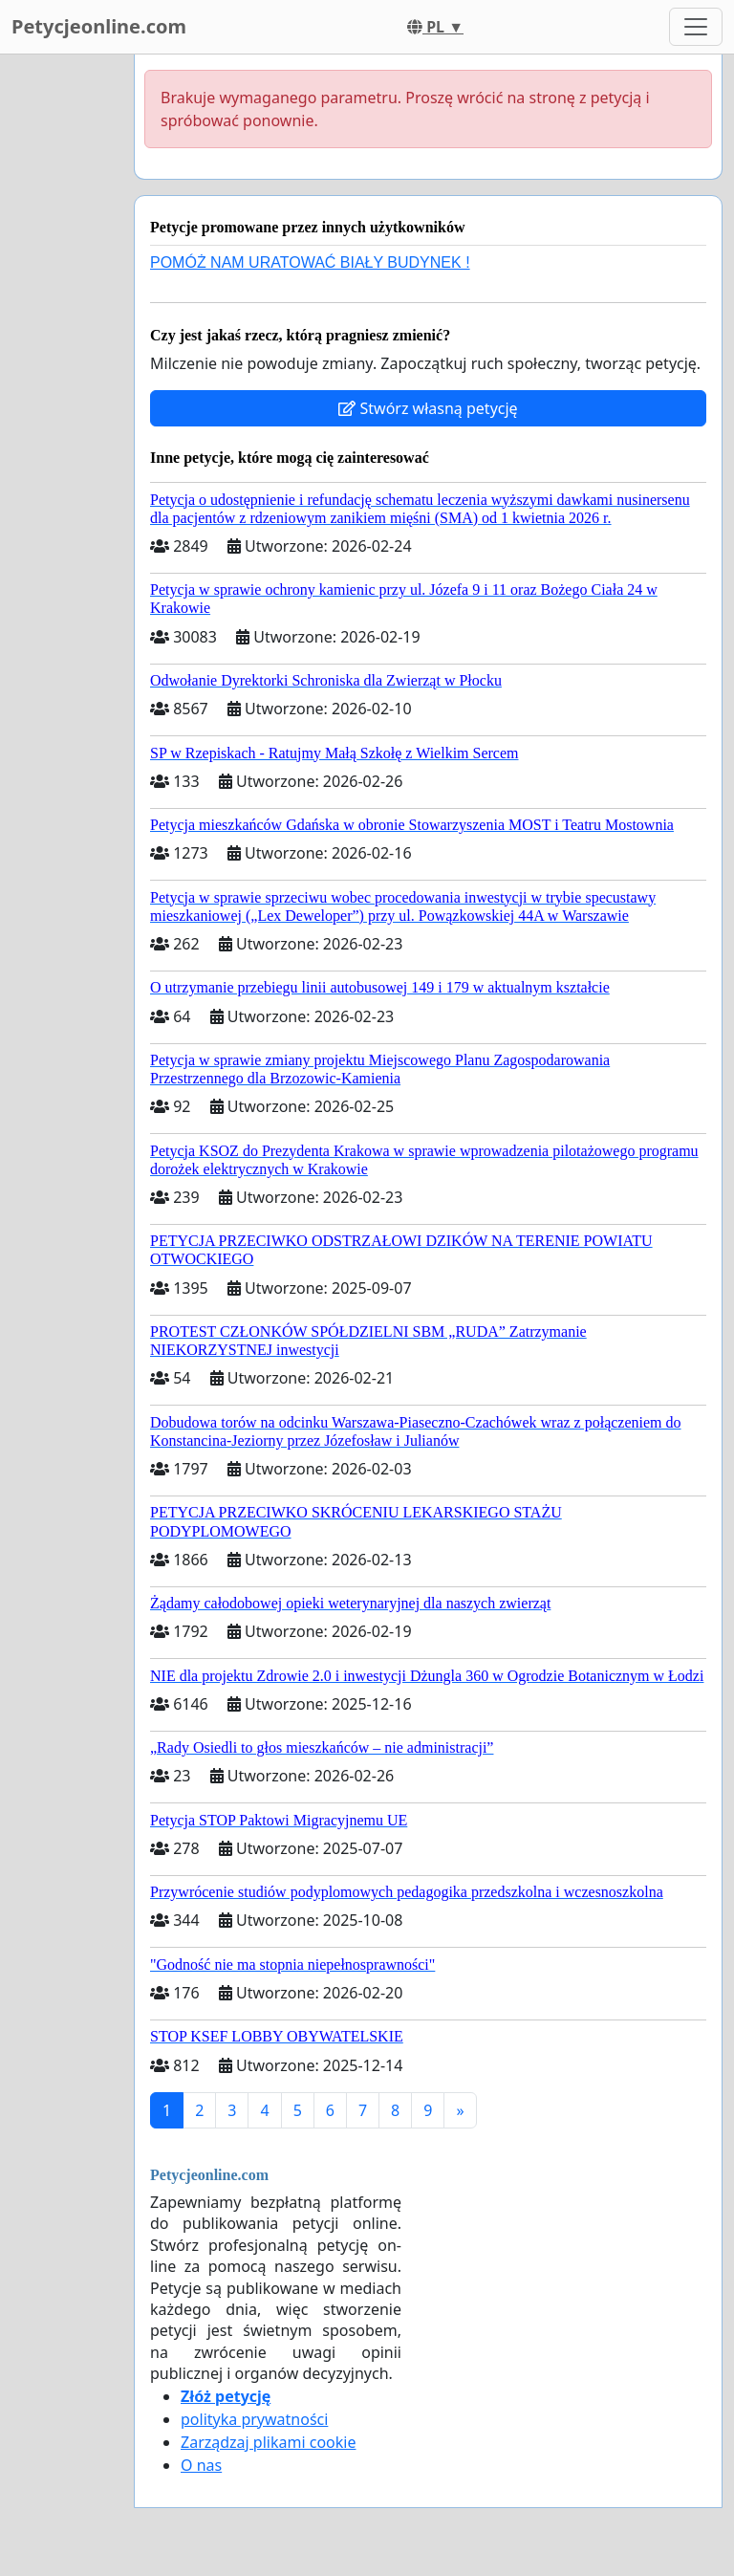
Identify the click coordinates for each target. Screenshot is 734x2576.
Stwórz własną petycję (427, 408)
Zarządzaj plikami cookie (268, 2442)
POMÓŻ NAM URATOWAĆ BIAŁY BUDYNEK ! (310, 262)
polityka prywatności (254, 2419)
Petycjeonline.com (98, 26)
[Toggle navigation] (696, 27)
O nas (201, 2465)
